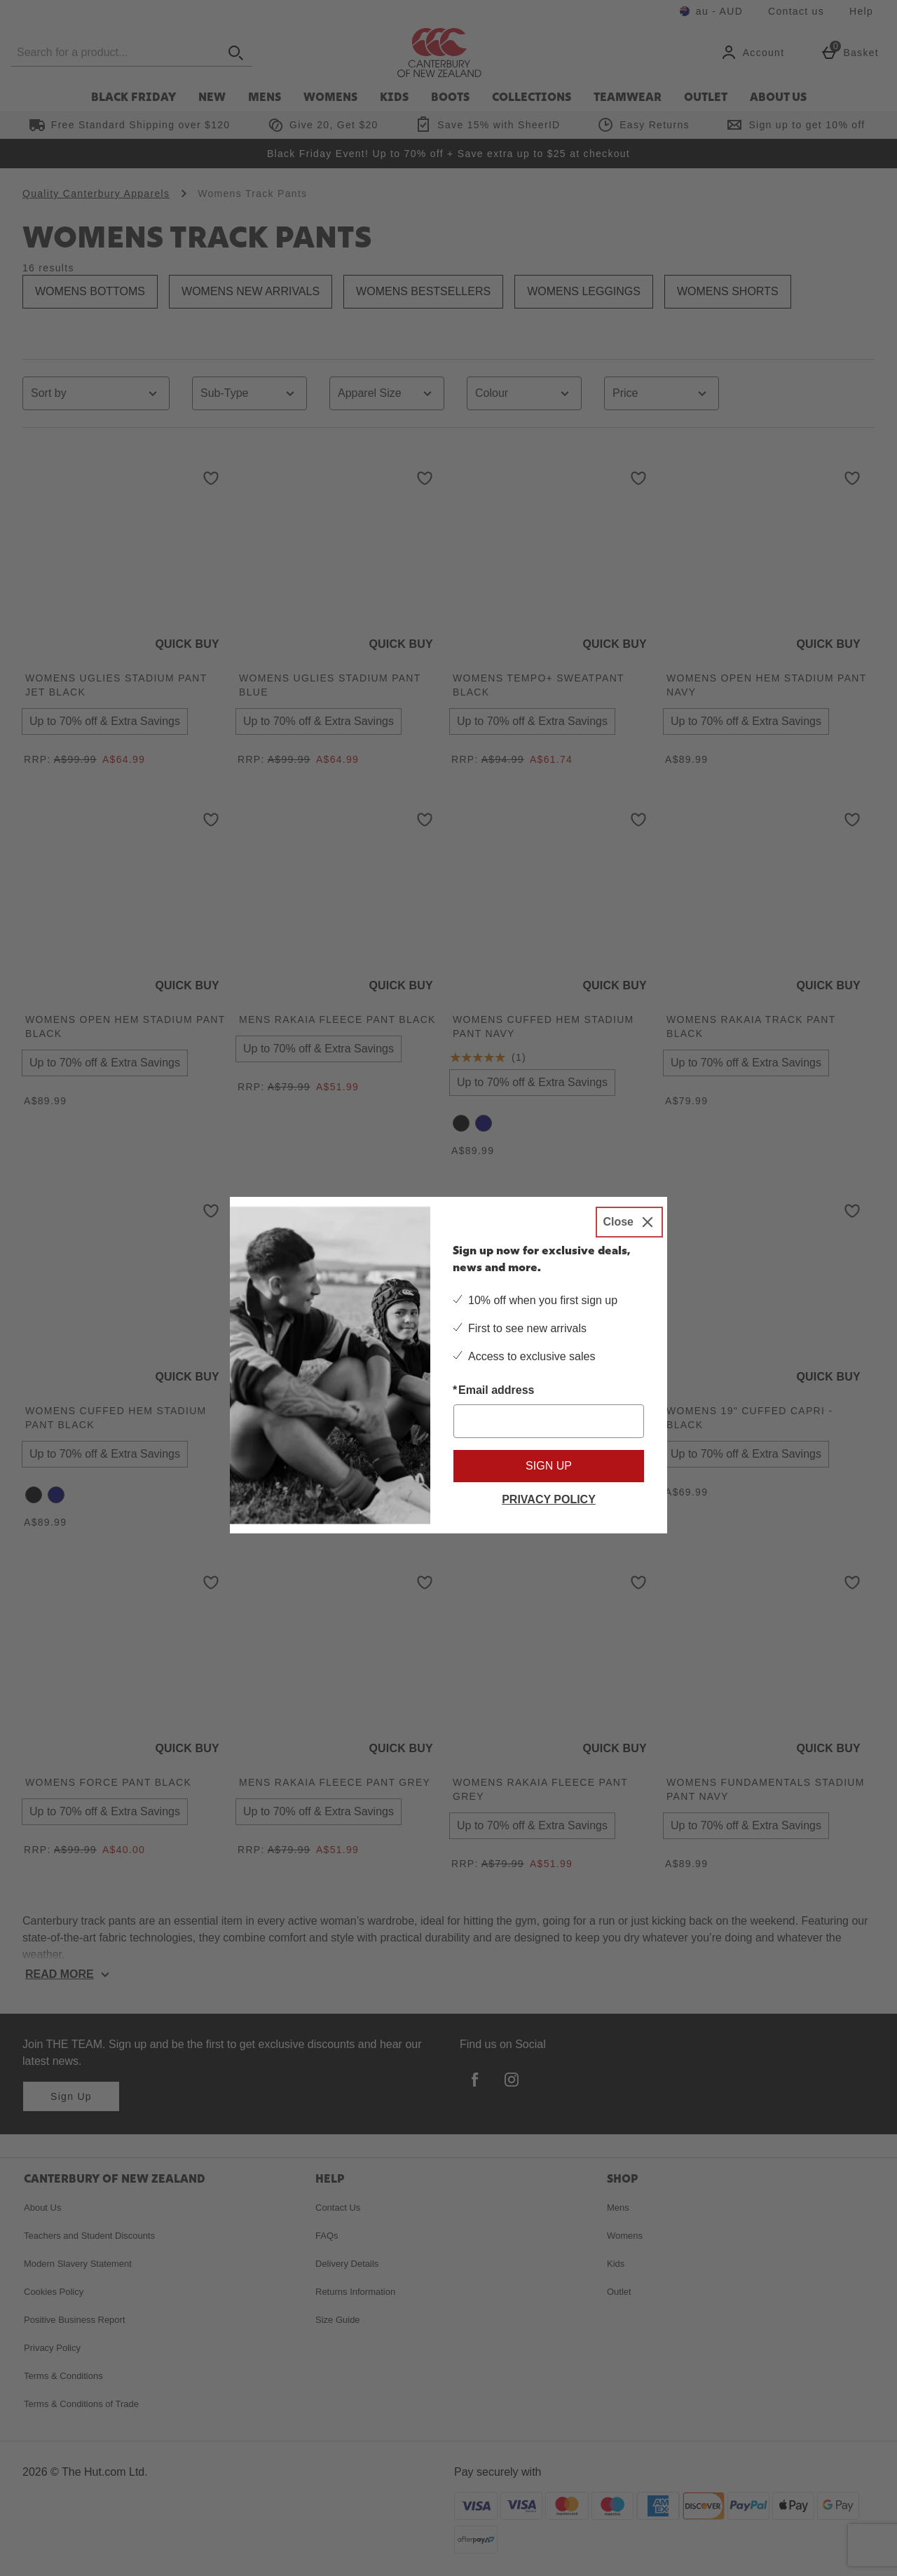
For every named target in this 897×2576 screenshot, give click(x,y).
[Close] (629, 1222)
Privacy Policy (549, 1499)
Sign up (549, 1466)
